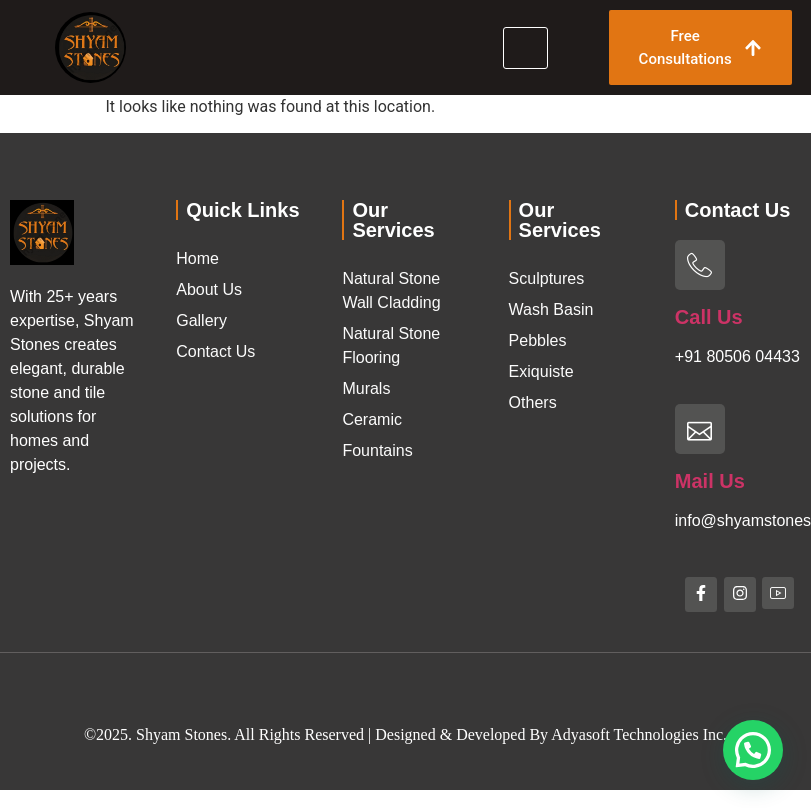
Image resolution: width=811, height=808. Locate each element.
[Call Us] (700, 265)
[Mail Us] (700, 429)
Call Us (709, 317)
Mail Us (710, 481)
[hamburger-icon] (525, 48)
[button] (753, 750)
